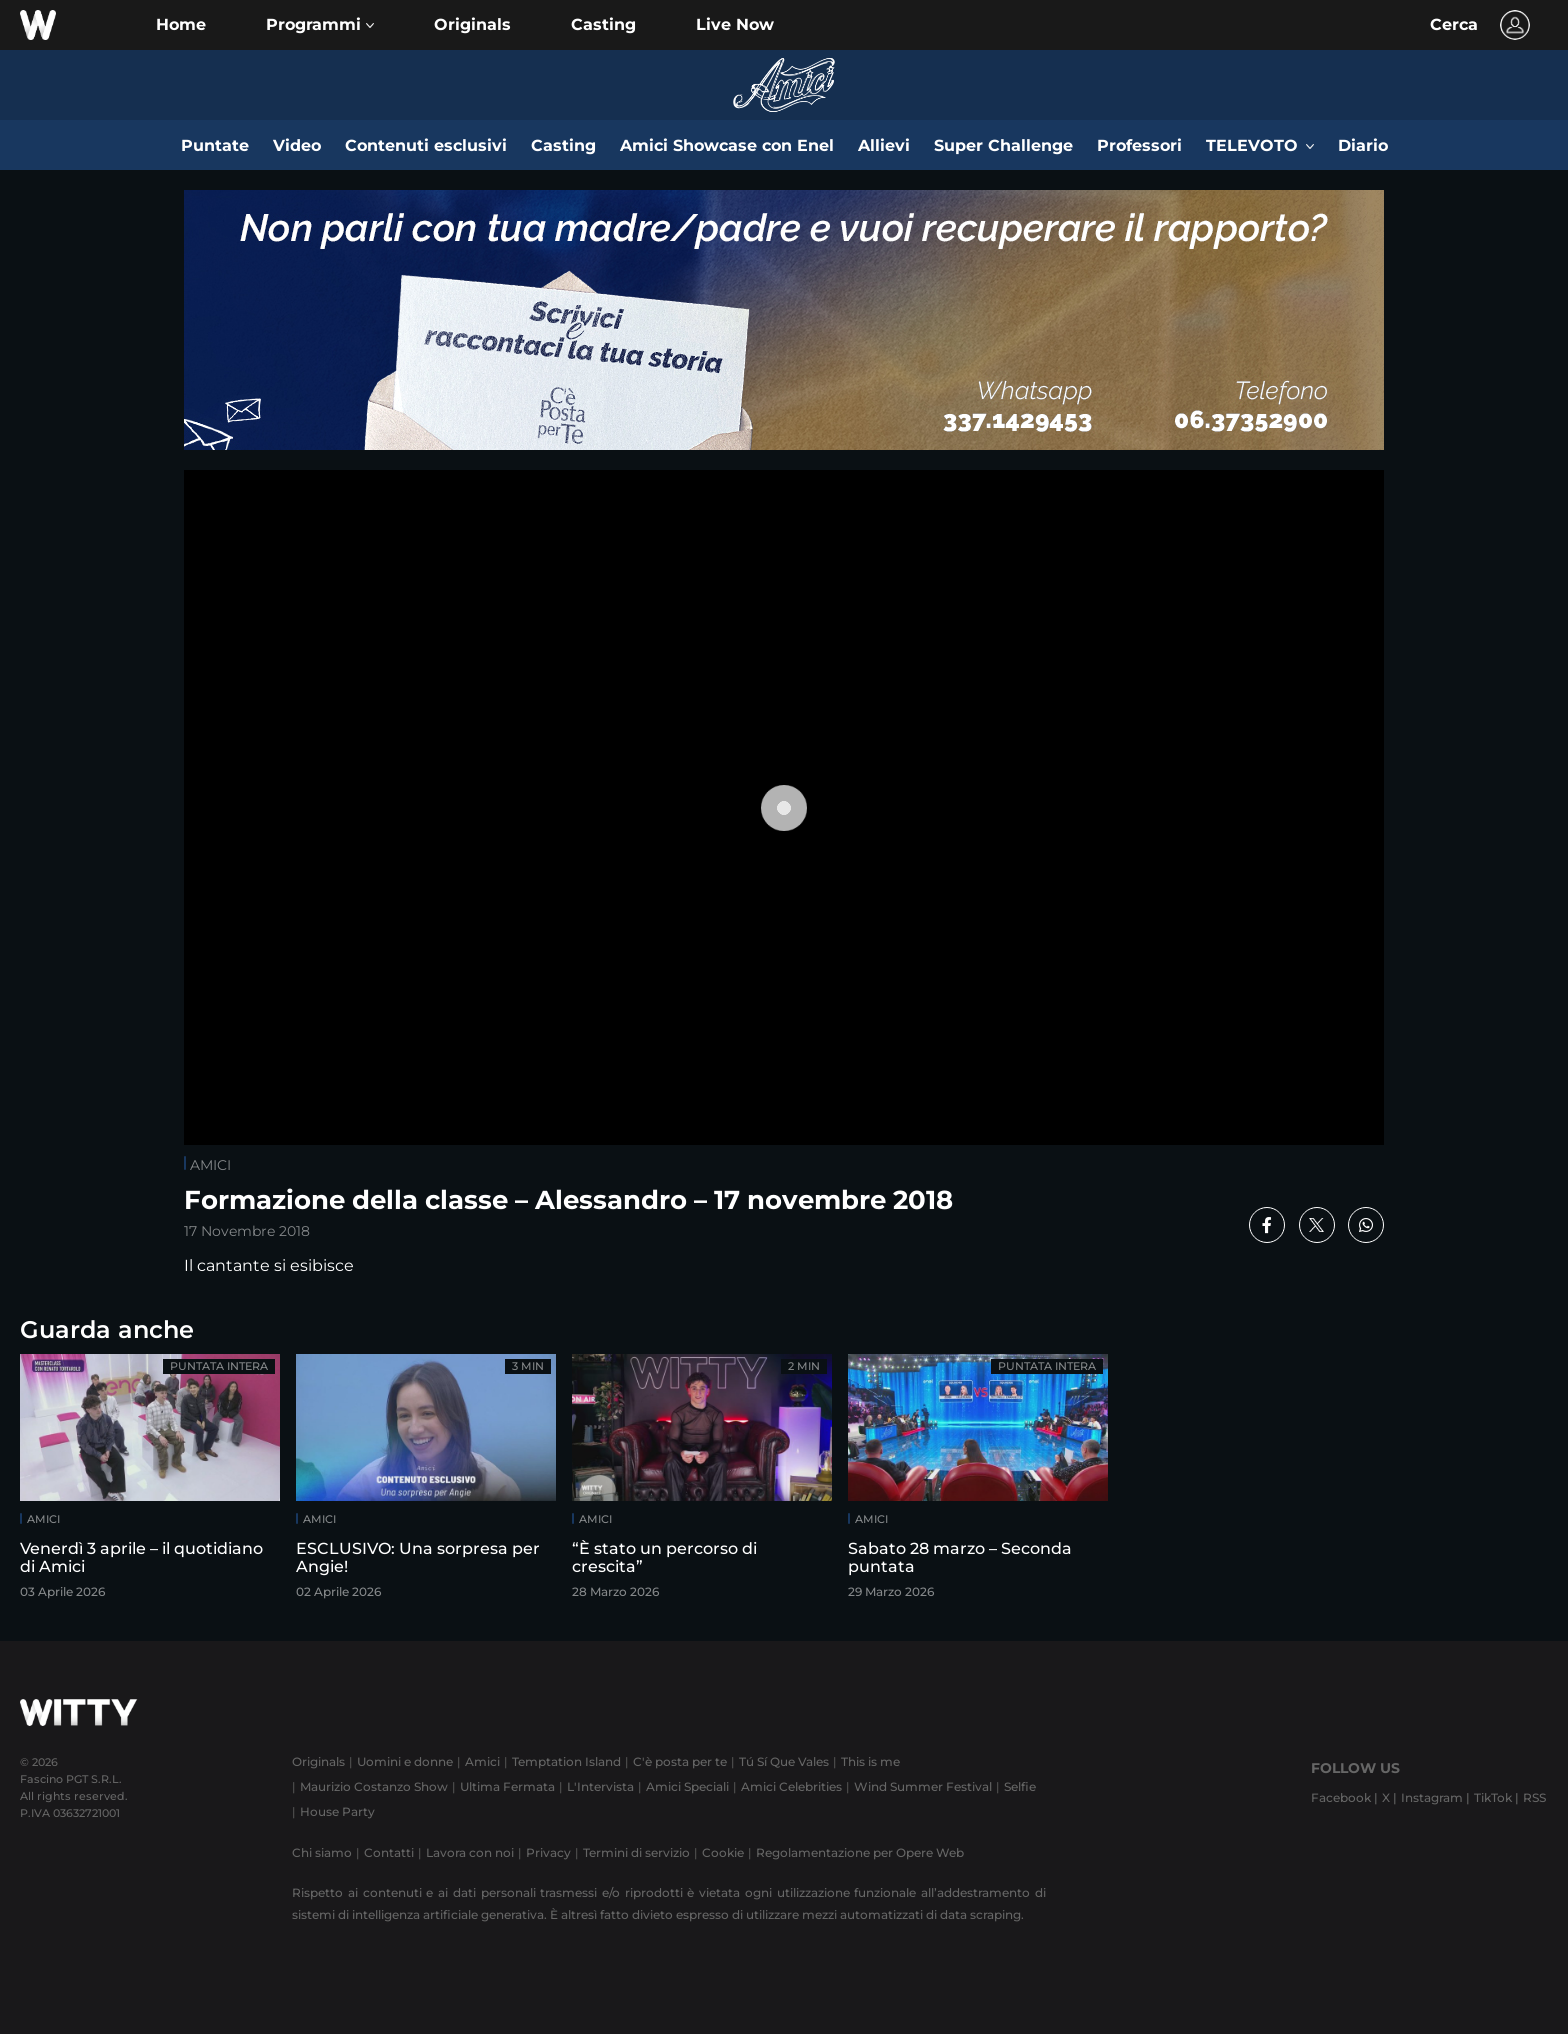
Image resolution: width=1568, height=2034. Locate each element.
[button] (320, 25)
